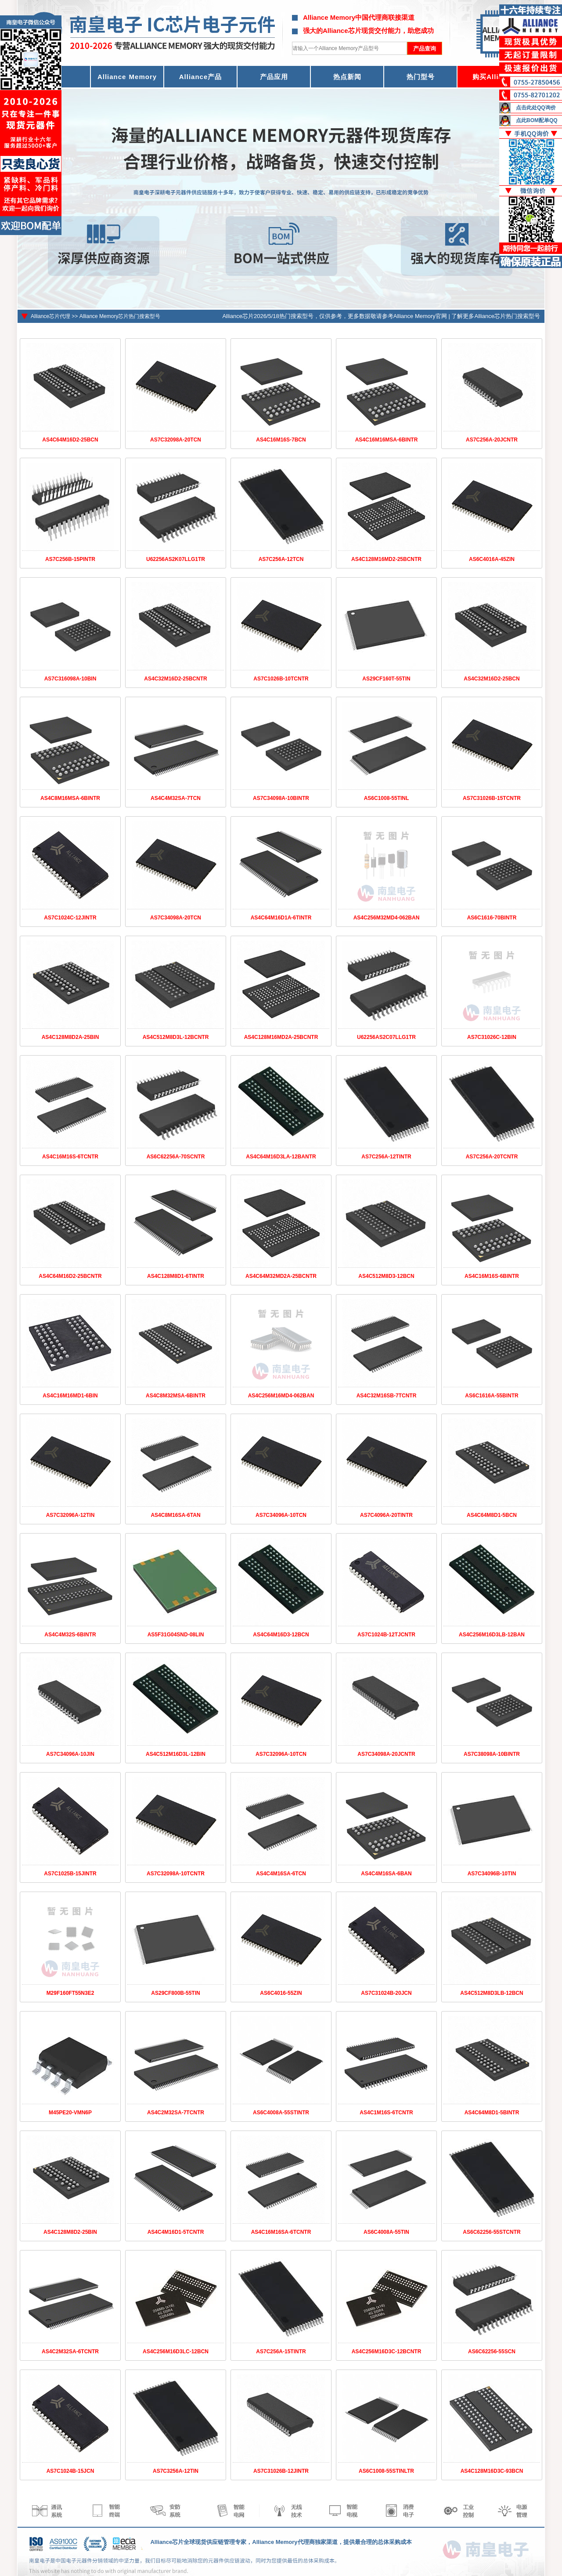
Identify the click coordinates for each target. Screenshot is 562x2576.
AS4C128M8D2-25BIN (70, 2232)
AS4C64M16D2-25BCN (70, 440)
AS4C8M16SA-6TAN (175, 1515)
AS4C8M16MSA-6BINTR (70, 798)
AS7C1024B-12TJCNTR (386, 1635)
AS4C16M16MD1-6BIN (70, 1396)
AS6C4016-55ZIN (281, 1993)
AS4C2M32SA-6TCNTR (70, 2351)
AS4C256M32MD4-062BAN (386, 918)
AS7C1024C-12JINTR (70, 918)
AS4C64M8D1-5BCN (492, 1515)
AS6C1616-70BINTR (492, 918)
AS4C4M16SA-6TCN (281, 1873)
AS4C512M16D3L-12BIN (175, 1754)
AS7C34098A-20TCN (175, 918)
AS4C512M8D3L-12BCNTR (176, 1037)
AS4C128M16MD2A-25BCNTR (281, 1037)
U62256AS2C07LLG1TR (386, 1037)
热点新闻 (347, 76)
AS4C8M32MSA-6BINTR (175, 1396)
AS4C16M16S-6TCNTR (70, 1157)
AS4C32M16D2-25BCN (491, 679)
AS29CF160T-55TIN (386, 679)
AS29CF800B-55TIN (175, 1993)
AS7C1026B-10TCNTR (280, 679)
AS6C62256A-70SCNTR (176, 1157)
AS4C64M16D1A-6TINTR (281, 918)
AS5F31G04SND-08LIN (176, 1635)
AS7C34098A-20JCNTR (386, 1754)
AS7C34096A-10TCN (281, 1515)
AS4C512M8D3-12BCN (386, 1276)
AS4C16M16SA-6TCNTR (281, 2232)
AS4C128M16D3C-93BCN (492, 2471)
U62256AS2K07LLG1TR (175, 559)
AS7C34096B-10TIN (492, 1873)
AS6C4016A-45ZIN (492, 559)
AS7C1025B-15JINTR (70, 1873)
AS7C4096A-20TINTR (386, 1515)
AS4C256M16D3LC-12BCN (176, 2351)
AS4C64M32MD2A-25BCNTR (281, 1276)
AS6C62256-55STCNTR (491, 2232)
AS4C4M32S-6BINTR (70, 1635)
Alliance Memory (127, 76)
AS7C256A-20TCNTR (492, 1157)
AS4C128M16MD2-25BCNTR (386, 559)
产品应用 (274, 76)
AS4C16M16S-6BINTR (492, 1276)
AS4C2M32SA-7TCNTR (175, 2112)
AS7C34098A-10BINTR (281, 798)
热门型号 (421, 76)
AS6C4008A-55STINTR (281, 2112)
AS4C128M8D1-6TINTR (175, 1276)
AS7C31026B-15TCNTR (492, 798)
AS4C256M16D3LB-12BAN (492, 1635)
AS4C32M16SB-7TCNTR (387, 1396)
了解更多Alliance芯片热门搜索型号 (495, 316)
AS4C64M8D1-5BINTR (492, 2112)
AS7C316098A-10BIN (70, 679)
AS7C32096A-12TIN (70, 1515)
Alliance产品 (200, 76)
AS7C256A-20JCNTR (492, 440)
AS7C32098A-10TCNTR (176, 1873)
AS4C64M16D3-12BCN (281, 1635)
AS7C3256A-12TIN (175, 2471)
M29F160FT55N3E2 (70, 1993)
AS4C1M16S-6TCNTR (386, 2112)
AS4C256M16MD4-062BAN (281, 1396)
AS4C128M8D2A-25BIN (70, 1037)
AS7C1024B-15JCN (70, 2471)
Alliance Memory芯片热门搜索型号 (120, 316)
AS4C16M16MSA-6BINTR (386, 440)
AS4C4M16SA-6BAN (386, 1873)
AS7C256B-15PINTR (70, 559)
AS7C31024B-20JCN (386, 1993)
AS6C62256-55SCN (491, 2351)
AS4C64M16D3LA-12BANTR (281, 1157)
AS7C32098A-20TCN (175, 440)
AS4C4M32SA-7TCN (176, 798)
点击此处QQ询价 (536, 108)
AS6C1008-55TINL (386, 798)
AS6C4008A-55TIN (386, 2232)
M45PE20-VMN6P (70, 2112)
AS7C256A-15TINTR (281, 2351)
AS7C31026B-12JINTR (281, 2471)
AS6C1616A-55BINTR (491, 1396)
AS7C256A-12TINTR (386, 1157)
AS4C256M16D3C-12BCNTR (387, 2351)
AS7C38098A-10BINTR (492, 1754)
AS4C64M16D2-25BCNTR (70, 1276)
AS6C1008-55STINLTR (386, 2471)
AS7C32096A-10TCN (281, 1754)
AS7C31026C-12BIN (491, 1037)
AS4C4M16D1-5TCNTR (176, 2232)
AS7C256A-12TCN (281, 559)
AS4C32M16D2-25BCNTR (175, 679)
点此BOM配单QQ (537, 120)
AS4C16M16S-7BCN (281, 440)
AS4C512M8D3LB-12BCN (491, 1993)
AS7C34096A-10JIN (70, 1754)
